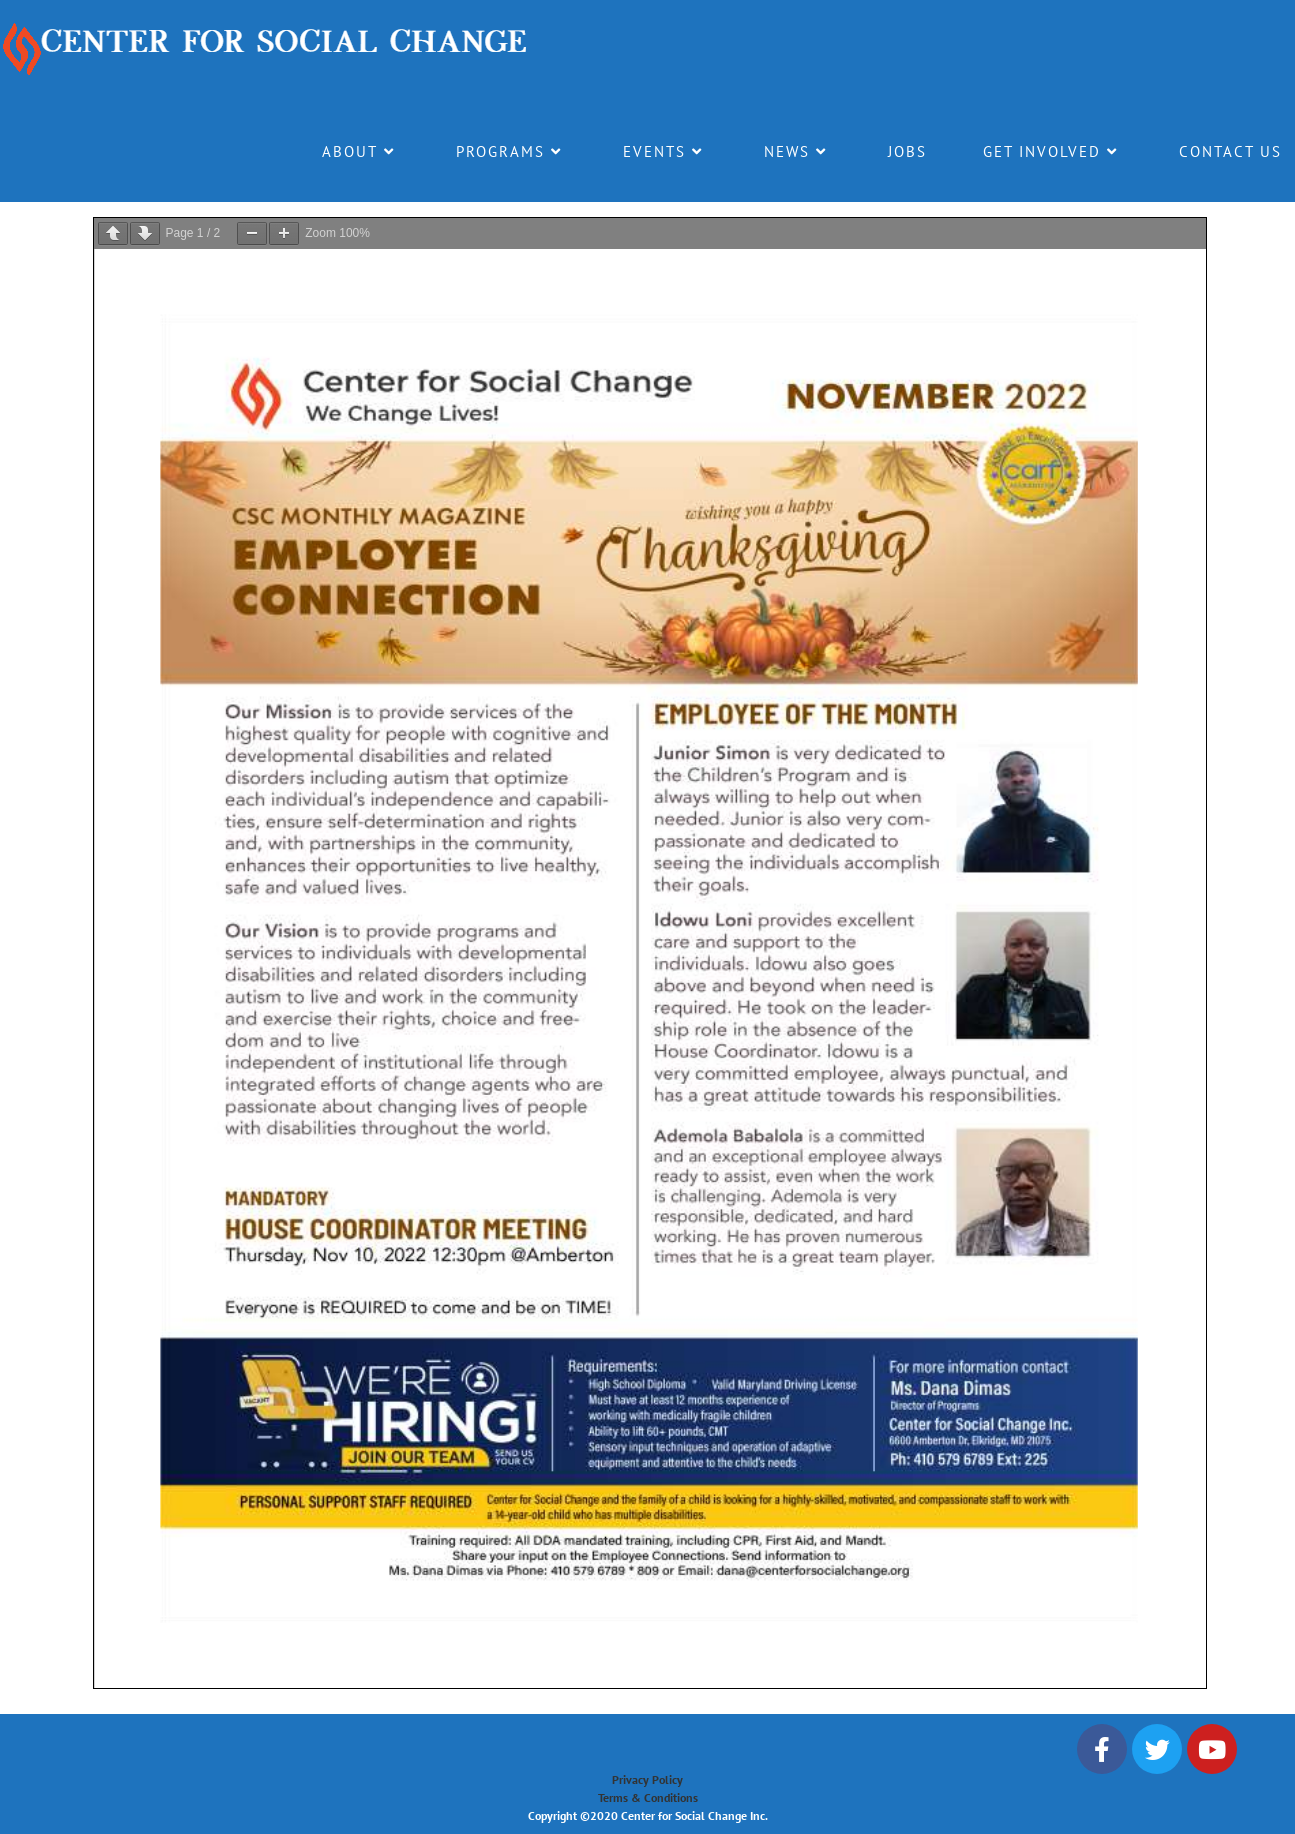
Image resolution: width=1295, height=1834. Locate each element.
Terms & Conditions (648, 1797)
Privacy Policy (647, 1779)
